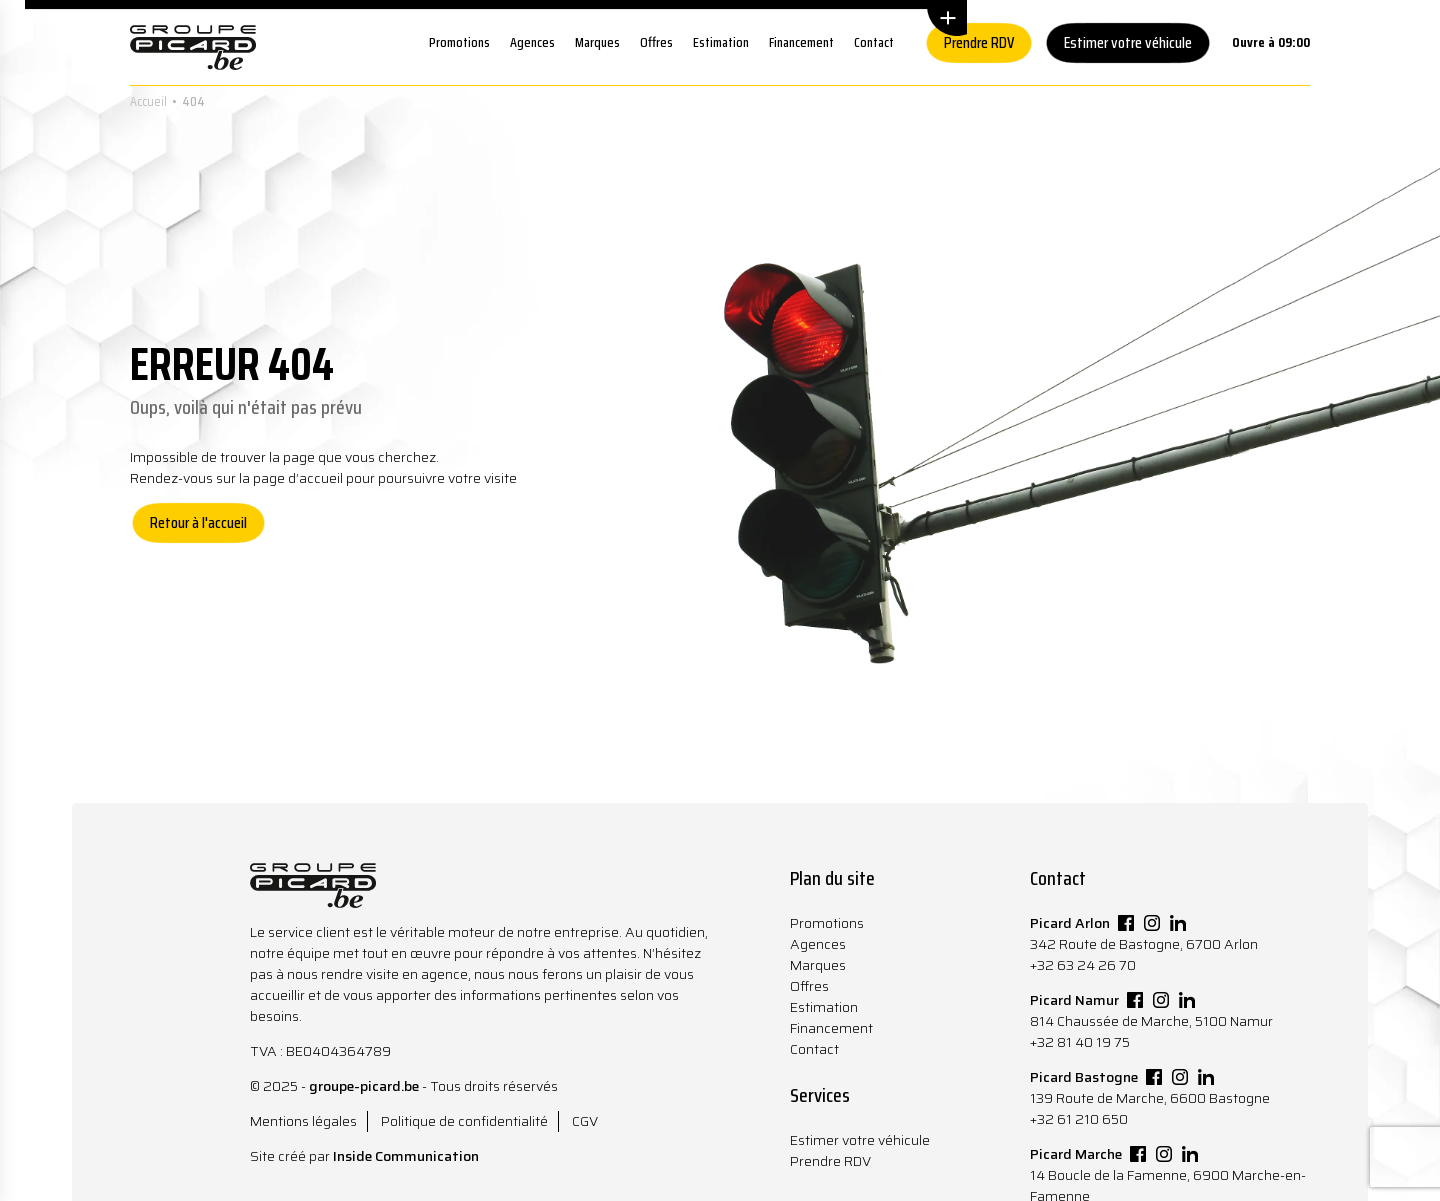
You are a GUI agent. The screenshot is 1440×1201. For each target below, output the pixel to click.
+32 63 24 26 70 (1083, 965)
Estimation (721, 42)
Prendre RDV (979, 42)
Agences (532, 42)
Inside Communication (406, 1156)
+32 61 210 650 (1079, 1119)
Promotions (459, 42)
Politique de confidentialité (464, 1121)
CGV (585, 1121)
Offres (656, 42)
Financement (801, 42)
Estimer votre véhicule (1128, 42)
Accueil (148, 101)
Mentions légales (303, 1121)
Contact (874, 42)
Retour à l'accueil (198, 522)
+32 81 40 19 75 (1080, 1042)
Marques (597, 42)
